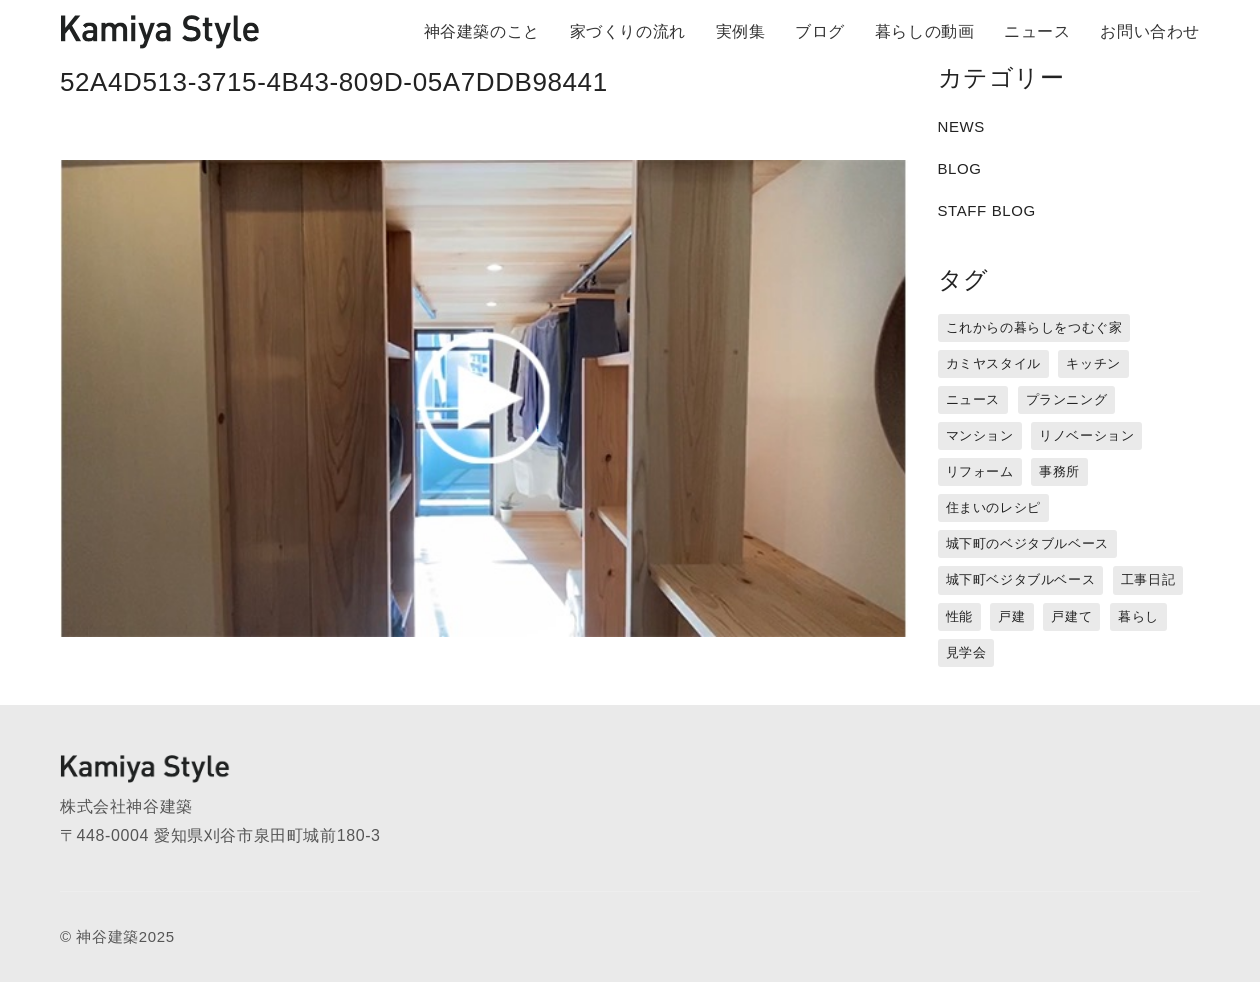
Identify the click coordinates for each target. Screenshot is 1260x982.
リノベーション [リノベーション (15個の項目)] (1086, 435)
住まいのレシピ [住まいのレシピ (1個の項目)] (993, 507)
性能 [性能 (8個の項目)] (959, 616)
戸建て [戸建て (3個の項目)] (1071, 616)
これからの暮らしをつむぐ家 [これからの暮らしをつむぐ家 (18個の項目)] (1034, 327)
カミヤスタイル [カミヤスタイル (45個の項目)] (993, 363)
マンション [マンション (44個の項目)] (980, 435)
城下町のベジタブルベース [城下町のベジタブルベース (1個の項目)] (1027, 543)
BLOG (960, 168)
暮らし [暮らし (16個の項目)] (1138, 616)
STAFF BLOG (987, 210)
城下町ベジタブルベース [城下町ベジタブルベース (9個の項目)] (1021, 579)
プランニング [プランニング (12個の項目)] (1067, 399)
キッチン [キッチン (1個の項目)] (1093, 363)
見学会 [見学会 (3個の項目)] (966, 652)
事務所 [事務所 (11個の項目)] (1059, 471)
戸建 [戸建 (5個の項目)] (1011, 616)
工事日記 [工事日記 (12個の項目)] (1148, 579)
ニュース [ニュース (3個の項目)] (973, 399)
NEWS (961, 126)
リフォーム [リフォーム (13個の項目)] (980, 471)
